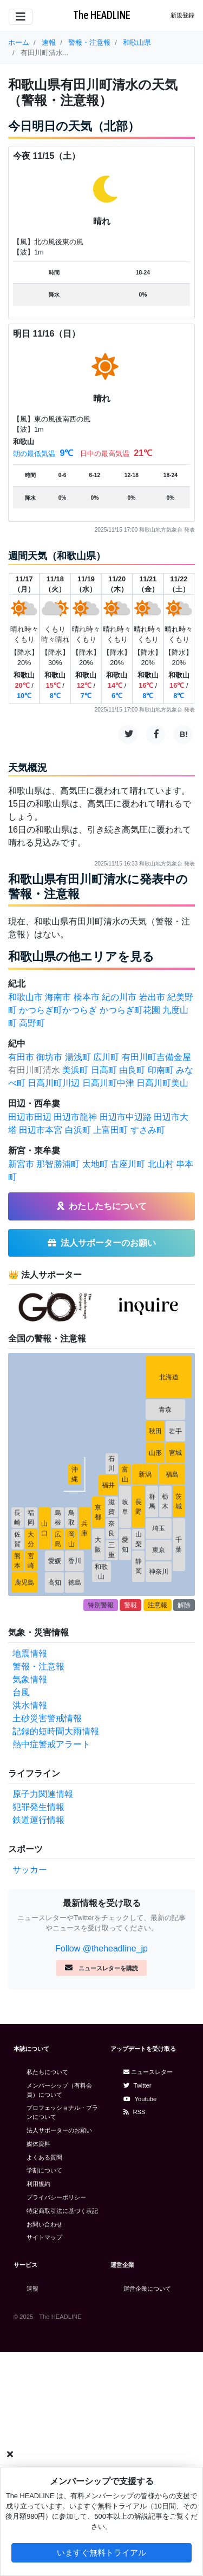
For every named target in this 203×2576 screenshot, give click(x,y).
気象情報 (29, 1679)
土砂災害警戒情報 (47, 1718)
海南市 (58, 997)
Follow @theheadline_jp (101, 1948)
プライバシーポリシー (56, 2197)
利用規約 (38, 2184)
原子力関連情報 (42, 1794)
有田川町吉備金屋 (156, 1057)
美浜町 (75, 1070)
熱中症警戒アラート (51, 1744)
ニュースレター (148, 2072)
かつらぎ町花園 (130, 1010)
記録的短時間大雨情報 (55, 1731)
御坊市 (49, 1057)
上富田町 (110, 1130)
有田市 (21, 1057)
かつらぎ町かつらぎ (58, 1010)
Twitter (137, 2085)
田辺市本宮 (40, 1130)
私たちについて (47, 2072)
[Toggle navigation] (20, 17)
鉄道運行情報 (38, 1819)
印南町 (161, 1070)
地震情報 (29, 1653)
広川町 (106, 1057)
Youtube (140, 2099)
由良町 (132, 1070)
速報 (32, 2288)
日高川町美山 (162, 1083)
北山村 (161, 1164)
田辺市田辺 (29, 1117)
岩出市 (152, 997)
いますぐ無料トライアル (101, 2552)
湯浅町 (78, 1057)
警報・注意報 (38, 1666)
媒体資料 (38, 2144)
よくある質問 (44, 2157)
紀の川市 (119, 997)
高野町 (32, 1023)
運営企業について (147, 2288)
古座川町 (127, 1164)
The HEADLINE (101, 15)
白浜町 (78, 1130)
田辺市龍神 (75, 1117)
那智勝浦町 (58, 1164)
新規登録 (182, 15)
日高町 (104, 1070)
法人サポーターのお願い (59, 2130)
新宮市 (21, 1164)
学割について (44, 2170)
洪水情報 (29, 1705)
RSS (134, 2112)
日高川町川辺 (54, 1083)
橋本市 (87, 997)
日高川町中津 (108, 1083)
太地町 (95, 1164)
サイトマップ (44, 2237)
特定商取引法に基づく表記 (62, 2211)
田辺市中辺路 (126, 1117)
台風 (21, 1692)
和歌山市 (25, 997)
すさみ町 (147, 1130)
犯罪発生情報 (38, 1807)
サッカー (29, 1869)
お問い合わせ (44, 2224)
